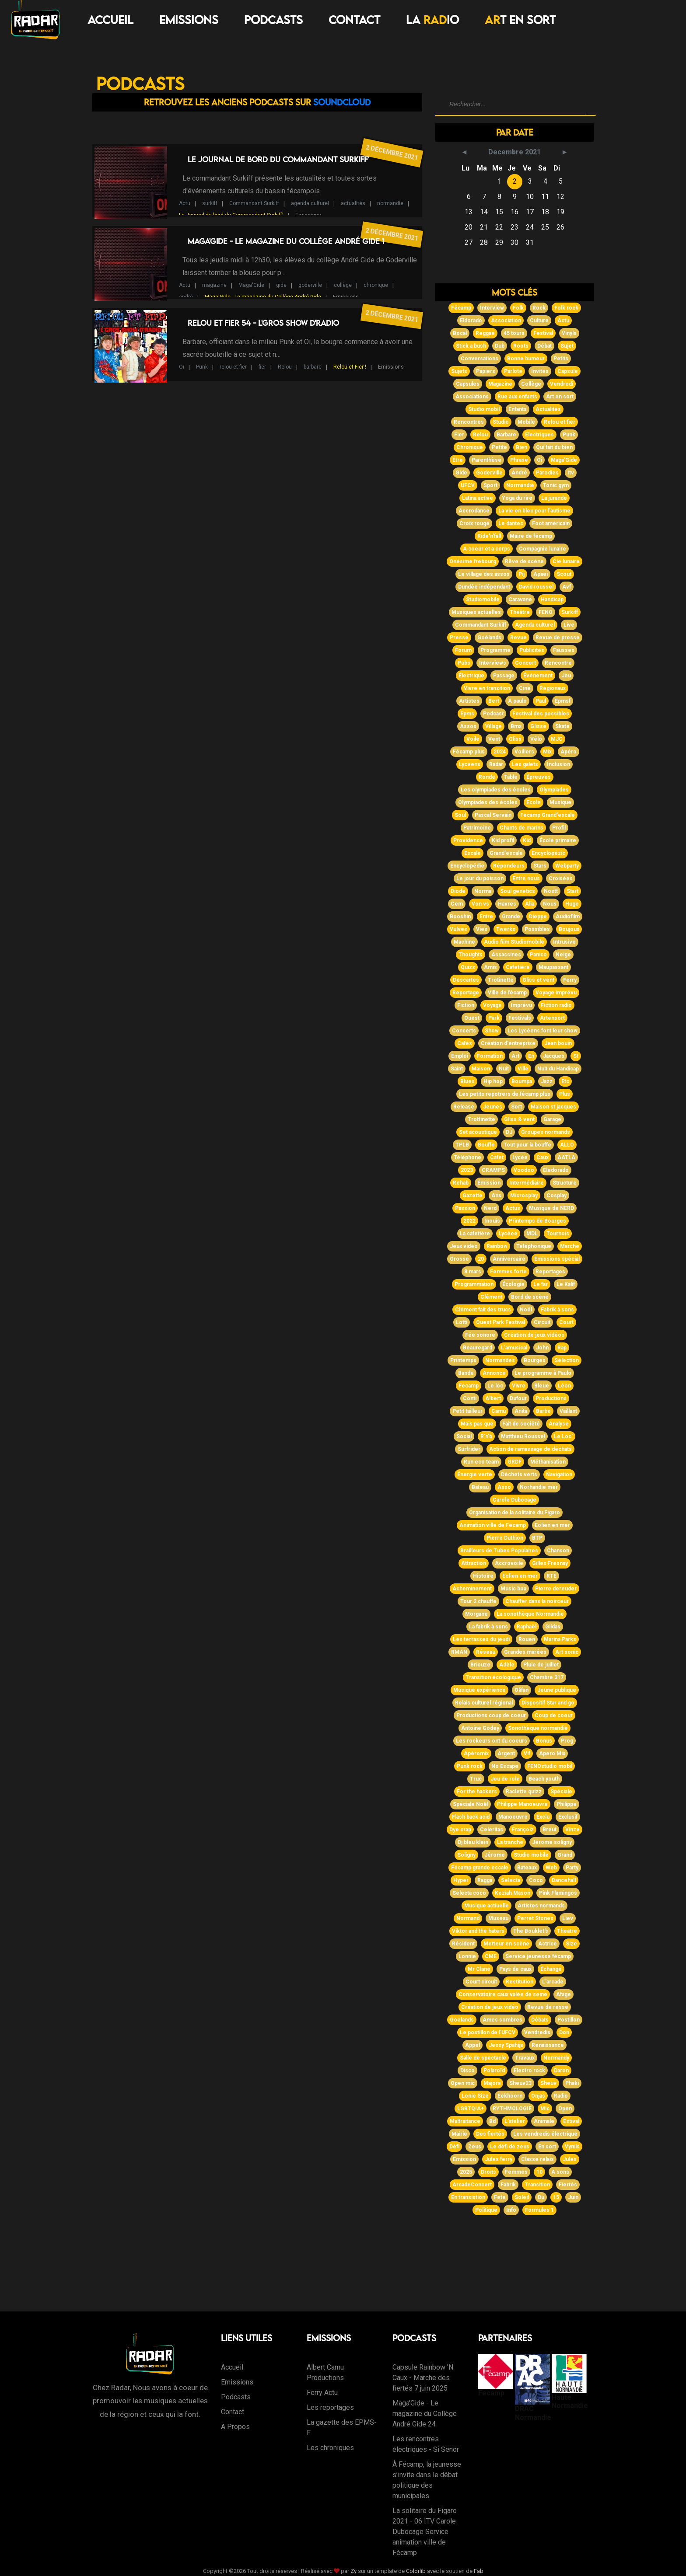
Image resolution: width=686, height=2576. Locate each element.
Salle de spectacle (483, 2058)
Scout (563, 574)
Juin (573, 2197)
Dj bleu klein (473, 1842)
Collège (531, 384)
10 (539, 2172)
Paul (541, 701)
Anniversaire (509, 1259)
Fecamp (468, 1386)
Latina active (477, 498)
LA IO (432, 20)
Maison (481, 1069)
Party (572, 1868)
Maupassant (553, 967)
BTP (537, 1538)
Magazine (500, 384)
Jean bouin (558, 1043)
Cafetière (518, 967)
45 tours (514, 333)
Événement (538, 676)
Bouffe (486, 1145)
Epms (467, 714)
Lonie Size (475, 2096)
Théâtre (520, 612)
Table (511, 777)
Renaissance (548, 2045)
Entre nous (526, 878)
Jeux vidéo (464, 1246)
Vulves (458, 929)
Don (564, 2032)
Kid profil (503, 840)
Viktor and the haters (478, 1931)
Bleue (541, 1386)
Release (463, 1107)
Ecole (533, 802)
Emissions (188, 20)
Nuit (504, 1069)
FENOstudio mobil (549, 1766)
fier (262, 367)
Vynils (572, 2147)
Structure (565, 1183)
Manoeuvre (513, 1817)
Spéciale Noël (470, 1804)
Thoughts (470, 955)
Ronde (487, 777)
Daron (561, 2070)
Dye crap (460, 1830)
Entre (486, 916)
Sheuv (548, 2083)
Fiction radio (556, 1005)
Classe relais (537, 2159)
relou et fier (233, 367)
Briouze (480, 1665)
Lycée (520, 1157)
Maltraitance (465, 2121)
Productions (551, 1398)
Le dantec (510, 523)
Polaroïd (494, 2070)
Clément (491, 1297)
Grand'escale (506, 853)
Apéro (568, 752)
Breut (549, 1830)
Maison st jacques (553, 1107)
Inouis (492, 1221)
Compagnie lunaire (542, 549)
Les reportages (330, 2407)
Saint (457, 1069)
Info (511, 2210)
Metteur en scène (506, 1944)
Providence (468, 840)
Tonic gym (556, 485)
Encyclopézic (548, 853)
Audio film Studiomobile (514, 942)
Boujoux (569, 929)
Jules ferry (498, 2159)
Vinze (572, 1830)
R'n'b (486, 1436)
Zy (353, 2571)
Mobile (526, 422)
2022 (469, 1221)
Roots (520, 346)
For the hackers (477, 1791)
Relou (285, 367)
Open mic (463, 2083)
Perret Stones (535, 1918)
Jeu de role (505, 1779)
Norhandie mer (539, 1487)
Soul (460, 815)
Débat (544, 346)
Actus (512, 1208)
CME (491, 1956)
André (519, 473)
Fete (500, 2197)
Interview (492, 308)
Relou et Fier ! (349, 367)
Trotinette (501, 980)
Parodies (547, 473)
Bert (493, 701)
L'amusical (514, 1348)
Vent (494, 739)
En (531, 1056)
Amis (490, 967)
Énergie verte (474, 1474)
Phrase (519, 460)
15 (556, 2197)
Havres (507, 904)
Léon (564, 1386)
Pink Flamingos (558, 1893)
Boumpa (521, 1081)
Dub (499, 346)
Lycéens (469, 764)
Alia (529, 904)
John (542, 1348)
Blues (467, 1081)
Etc (565, 1081)
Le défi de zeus (509, 2147)
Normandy (556, 2058)
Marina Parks (560, 1639)
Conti (469, 1398)
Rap (562, 1348)
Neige (563, 955)
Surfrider (469, 1449)
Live (569, 625)
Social (464, 1436)
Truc (476, 1779)
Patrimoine (477, 828)
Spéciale (561, 1791)
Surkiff (569, 612)
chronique (376, 285)
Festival (543, 333)
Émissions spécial (557, 1259)
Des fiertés (490, 2134)
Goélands (489, 637)
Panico (538, 955)
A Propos (235, 2427)
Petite (499, 447)
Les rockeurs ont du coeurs (491, 1741)
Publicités (531, 650)
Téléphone (467, 1157)
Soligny (466, 1855)
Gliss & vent (519, 1119)
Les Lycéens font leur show (543, 1031)
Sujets (459, 371)
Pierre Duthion (504, 1538)
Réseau (485, 1652)
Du (541, 2197)
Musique (560, 802)
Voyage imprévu (556, 993)
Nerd (490, 1208)
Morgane (476, 1614)
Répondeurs (509, 866)
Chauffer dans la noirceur (537, 1601)
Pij (521, 574)
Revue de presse (558, 637)
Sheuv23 (520, 2083)
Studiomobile (483, 599)
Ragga (484, 1880)
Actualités (548, 409)
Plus (564, 1094)
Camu (498, 1411)
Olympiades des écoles (488, 802)
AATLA (566, 1157)
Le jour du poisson (480, 878)
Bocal (460, 333)
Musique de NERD (551, 1208)
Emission (464, 2159)
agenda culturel (310, 203)
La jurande (554, 498)
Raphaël (526, 1627)
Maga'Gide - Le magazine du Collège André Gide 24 (424, 2413)
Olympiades (554, 790)
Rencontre (558, 663)
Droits (488, 2172)
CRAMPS (493, 1170)
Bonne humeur (526, 359)
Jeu (566, 676)
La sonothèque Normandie (530, 1614)
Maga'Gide (251, 285)
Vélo (536, 739)
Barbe (543, 1411)
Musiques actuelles (476, 612)
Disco (467, 2070)
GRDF (515, 1462)
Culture (539, 320)
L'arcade (553, 1982)
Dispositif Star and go (548, 1703)
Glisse (538, 726)
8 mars (472, 1272)
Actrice (547, 1944)
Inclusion (558, 764)
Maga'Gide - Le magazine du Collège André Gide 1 (286, 241)
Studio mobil (484, 409)
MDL (532, 1233)
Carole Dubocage (514, 1500)
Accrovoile (509, 1563)
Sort (516, 1107)
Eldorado (471, 320)
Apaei (540, 574)
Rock (539, 308)
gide (281, 285)
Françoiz (523, 1830)
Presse (459, 637)
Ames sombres (502, 2020)
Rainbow (497, 1246)
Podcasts (273, 20)
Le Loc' (563, 1436)
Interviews (492, 663)
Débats (540, 2020)
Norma (482, 891)
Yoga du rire (517, 498)
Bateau (480, 1487)
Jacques (553, 1056)
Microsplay (524, 1195)
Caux (542, 1157)
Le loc (495, 1386)
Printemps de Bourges (537, 1221)
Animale (544, 2121)
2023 (467, 1170)
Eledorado (556, 1170)
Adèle (506, 1665)
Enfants (517, 409)
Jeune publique (556, 1690)
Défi (454, 2147)
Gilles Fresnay (550, 1563)
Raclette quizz (524, 1791)
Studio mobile (531, 1855)
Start (572, 891)
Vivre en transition (487, 688)
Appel (472, 2045)
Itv (570, 473)
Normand (468, 1918)
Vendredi (561, 384)
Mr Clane (479, 1969)
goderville (310, 285)
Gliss (515, 739)
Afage (563, 1994)
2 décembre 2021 (392, 152)
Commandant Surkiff (254, 203)
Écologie (513, 1284)
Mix (547, 752)
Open (565, 2108)
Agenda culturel (535, 625)
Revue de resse (547, 2007)
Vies (481, 929)
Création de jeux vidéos (534, 1335)
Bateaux (527, 1868)
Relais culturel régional (484, 1703)
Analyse (559, 1424)
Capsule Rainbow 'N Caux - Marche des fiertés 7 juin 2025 (422, 2377)
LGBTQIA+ (470, 2108)
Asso (504, 1487)
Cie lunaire (566, 561)
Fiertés (568, 2185)
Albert (493, 1398)
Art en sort (560, 397)
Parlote (513, 371)
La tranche (510, 1842)
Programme (495, 650)
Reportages (550, 1272)
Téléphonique (533, 1246)
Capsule (567, 371)
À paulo (517, 701)
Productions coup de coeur (491, 1715)
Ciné (525, 688)
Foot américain (551, 523)
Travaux (525, 2058)
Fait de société (521, 1424)
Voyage (492, 1005)
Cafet (497, 1157)
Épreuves (538, 777)
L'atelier (514, 2121)
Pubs (464, 663)
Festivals (519, 1018)
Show (492, 1031)
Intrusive (564, 942)
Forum (463, 650)
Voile (473, 739)
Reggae (485, 333)
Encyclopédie (467, 866)
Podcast (493, 714)
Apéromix (476, 1753)
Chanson (558, 1551)
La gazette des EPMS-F (342, 2427)
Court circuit (481, 1982)
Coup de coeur (554, 1715)
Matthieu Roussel (523, 1436)
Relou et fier (559, 422)
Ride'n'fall (489, 536)
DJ (509, 1132)
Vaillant (568, 1411)
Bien (521, 447)
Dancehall (564, 1880)
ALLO (567, 1145)
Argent (506, 1753)
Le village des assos (484, 574)
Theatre (567, 1931)
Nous (549, 904)
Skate (562, 726)
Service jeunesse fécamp (538, 1956)
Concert (525, 663)
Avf (566, 587)
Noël (526, 1310)
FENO (546, 612)
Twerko (506, 929)
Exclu (543, 1817)
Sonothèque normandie (538, 1728)
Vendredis (537, 2032)
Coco (536, 1880)
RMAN (459, 1652)
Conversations (479, 359)
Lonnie (467, 1956)
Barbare (506, 435)
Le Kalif (565, 1284)
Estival (571, 2121)
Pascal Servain (493, 815)
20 (481, 1259)
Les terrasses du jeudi (481, 1639)
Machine (464, 942)
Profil (559, 828)
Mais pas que (477, 1424)
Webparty (567, 866)
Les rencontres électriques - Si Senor (425, 2444)
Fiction (465, 1005)
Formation (490, 1056)
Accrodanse (474, 511)
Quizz (468, 967)
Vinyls (569, 333)
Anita (520, 1411)
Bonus (544, 1741)
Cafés (464, 1043)
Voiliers (524, 752)
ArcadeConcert (472, 2185)
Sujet (567, 346)
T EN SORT (520, 20)
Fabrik (508, 2185)
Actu (184, 203)
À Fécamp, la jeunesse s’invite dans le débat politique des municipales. (426, 2480)
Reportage (465, 993)
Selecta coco (469, 1893)
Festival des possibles (540, 714)
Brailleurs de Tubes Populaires (499, 1551)
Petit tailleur (467, 1411)
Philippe (566, 1804)
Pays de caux (515, 1969)
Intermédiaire (526, 1183)
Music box (513, 1589)
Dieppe (538, 916)
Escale (472, 853)
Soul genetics (517, 891)
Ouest (472, 1018)
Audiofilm (568, 916)
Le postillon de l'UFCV (487, 2032)
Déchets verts (519, 1474)
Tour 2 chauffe (478, 1601)
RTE (551, 1576)
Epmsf (562, 701)
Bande (466, 1373)
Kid (527, 840)
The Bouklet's (530, 1931)
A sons (560, 2172)
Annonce (494, 1373)
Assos (468, 726)
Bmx (516, 726)
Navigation (559, 1474)
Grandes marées (525, 1652)
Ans (496, 1195)
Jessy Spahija (506, 2045)
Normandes (500, 1360)
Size (571, 1944)
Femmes (516, 2172)
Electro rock (529, 2070)
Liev (567, 1918)
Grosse (459, 1259)
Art (515, 1056)
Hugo (572, 904)
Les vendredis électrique (545, 2134)
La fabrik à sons (488, 1627)
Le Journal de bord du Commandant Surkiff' (278, 159)
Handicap (552, 599)
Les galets (525, 764)
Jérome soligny (552, 1842)
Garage (552, 1119)
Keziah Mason (512, 1893)
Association (506, 320)
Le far (540, 1284)
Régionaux (552, 688)
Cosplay (556, 1195)
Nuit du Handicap (558, 1069)
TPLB (462, 1145)
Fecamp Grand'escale (547, 815)
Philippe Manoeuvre (522, 1804)
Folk (518, 308)
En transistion (468, 2197)
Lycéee (508, 1233)
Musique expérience (479, 1690)
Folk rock (566, 308)
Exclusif (568, 1817)
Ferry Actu (322, 2392)
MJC (557, 739)
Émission (488, 1183)
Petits (560, 359)
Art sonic (566, 1652)
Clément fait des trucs (483, 1310)
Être (457, 460)
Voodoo (524, 1170)
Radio (561, 2096)
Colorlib (416, 2571)
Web (551, 1868)
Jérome (494, 1855)
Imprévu (521, 1005)
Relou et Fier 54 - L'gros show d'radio (263, 323)
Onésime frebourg (472, 561)
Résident (463, 1944)
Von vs (480, 904)
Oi (181, 367)
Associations (472, 397)
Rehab (461, 1183)
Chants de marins (521, 828)
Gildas (552, 1627)
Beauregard (477, 1348)
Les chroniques (330, 2448)
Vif (527, 1753)
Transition (537, 2185)
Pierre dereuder (556, 1589)
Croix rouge (474, 523)
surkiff (209, 203)
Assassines (506, 955)
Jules (570, 2159)
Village (493, 726)
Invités (540, 371)
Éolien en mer (520, 1576)
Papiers (485, 371)
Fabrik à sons (557, 1310)
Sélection (566, 1360)
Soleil (521, 2197)
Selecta (510, 1880)
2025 (466, 2172)
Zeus (474, 2147)
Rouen (526, 1639)
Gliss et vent (538, 980)
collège (343, 285)
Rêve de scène (524, 561)
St (575, 1056)
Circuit (542, 1322)
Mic (545, 2108)
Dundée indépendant (484, 587)
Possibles (537, 929)
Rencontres (469, 422)
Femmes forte (508, 1272)
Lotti (461, 1322)
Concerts (464, 1031)
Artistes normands (541, 1906)
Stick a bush (471, 346)
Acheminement (472, 1589)
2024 (500, 752)
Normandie (520, 485)
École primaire (557, 840)
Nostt (551, 891)
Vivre (518, 1386)
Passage (503, 676)
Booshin (460, 916)
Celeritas (491, 1830)
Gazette (472, 1195)
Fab (478, 2571)
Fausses (563, 650)
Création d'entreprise (508, 1043)
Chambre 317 (547, 1677)
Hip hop (493, 1081)
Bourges (535, 1360)
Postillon (568, 2020)
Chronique (469, 447)
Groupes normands (545, 1132)
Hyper (461, 1880)
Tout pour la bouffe (527, 1145)
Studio (501, 422)
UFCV (468, 485)
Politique (486, 2210)
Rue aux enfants (517, 397)
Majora (491, 2083)
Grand (564, 1855)
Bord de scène (530, 1297)
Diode (458, 891)
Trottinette (481, 1119)
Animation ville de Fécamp (492, 1525)
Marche (569, 1246)
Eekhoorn (509, 2096)
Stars (539, 866)
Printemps (463, 1360)
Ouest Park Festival (500, 1322)
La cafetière (475, 1233)
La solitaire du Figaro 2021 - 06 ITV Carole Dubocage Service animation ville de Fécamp (424, 2531)
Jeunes (492, 1107)
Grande (511, 916)
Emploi (459, 1056)
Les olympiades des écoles (496, 790)
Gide (461, 473)
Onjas (538, 2096)
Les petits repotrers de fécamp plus (504, 1094)
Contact (354, 20)
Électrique (471, 676)
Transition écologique (493, 1677)
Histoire (483, 1576)
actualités (353, 203)
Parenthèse (486, 460)
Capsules (468, 384)
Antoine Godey (480, 1728)
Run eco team (481, 1462)
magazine (214, 285)
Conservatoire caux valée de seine (502, 1994)
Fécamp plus (469, 752)
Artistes (469, 701)
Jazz (547, 1081)
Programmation (474, 1284)
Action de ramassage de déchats (530, 1449)
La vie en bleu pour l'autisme (534, 511)
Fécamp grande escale (479, 1868)
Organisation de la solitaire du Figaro (514, 1512)
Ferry (570, 980)
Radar (496, 764)
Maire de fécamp (531, 536)
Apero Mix (552, 1753)
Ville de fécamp (507, 993)
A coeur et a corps (486, 549)
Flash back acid (471, 1817)
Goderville (489, 473)
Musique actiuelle (486, 1906)
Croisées (561, 878)
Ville (523, 1069)
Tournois (557, 1233)
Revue (518, 637)
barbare (313, 367)
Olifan (521, 1690)
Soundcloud (342, 102)
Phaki (572, 2083)
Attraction (473, 1563)
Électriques (539, 435)
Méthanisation (548, 1462)
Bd (492, 2121)
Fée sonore (480, 1335)
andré (186, 297)
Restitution (519, 1982)
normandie (390, 203)
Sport (490, 485)
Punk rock (470, 1766)
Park (494, 1018)
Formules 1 (539, 2210)
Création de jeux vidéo (489, 2007)
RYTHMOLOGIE (512, 2108)
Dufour (518, 1398)
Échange (551, 1969)
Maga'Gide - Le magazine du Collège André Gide (263, 297)
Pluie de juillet (541, 1665)
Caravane (520, 599)
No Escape (504, 1766)
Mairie (459, 2134)
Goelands (462, 2020)
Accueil (110, 20)
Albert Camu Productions (325, 2372)
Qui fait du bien (554, 447)
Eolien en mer (552, 1525)
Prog (567, 1741)
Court (566, 1322)
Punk (202, 367)
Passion (465, 1208)
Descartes (466, 980)
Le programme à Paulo (542, 1373)
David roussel (536, 587)
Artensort (552, 1018)
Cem (457, 904)
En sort (547, 2147)
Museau (498, 1918)
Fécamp (461, 308)
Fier (459, 435)
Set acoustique (478, 1132)
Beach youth (544, 1779)
